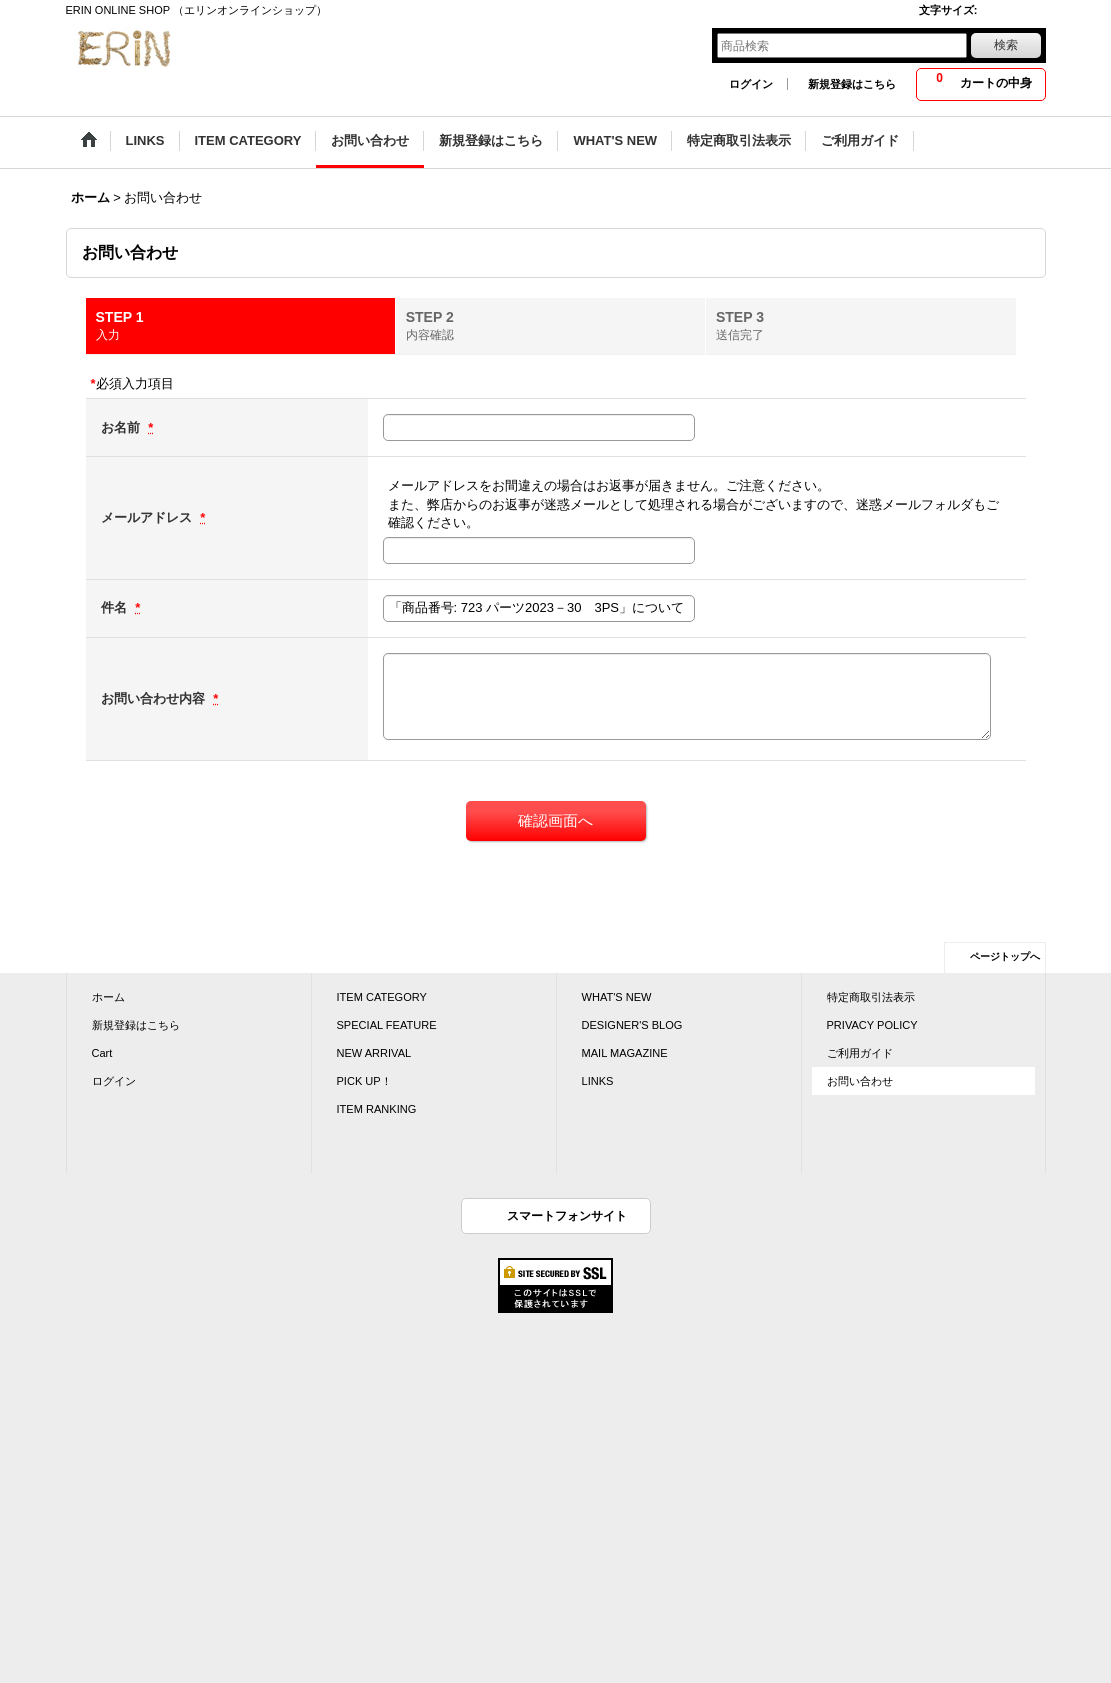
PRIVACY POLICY (872, 1025)
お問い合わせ (860, 1081)
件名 (116, 607)
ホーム (108, 997)
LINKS (598, 1081)
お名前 (122, 427)
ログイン (751, 84)
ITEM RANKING (377, 1109)
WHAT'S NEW (617, 997)
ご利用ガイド (860, 1053)
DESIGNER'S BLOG (632, 1025)
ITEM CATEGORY (382, 997)
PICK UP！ (364, 1081)
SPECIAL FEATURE (387, 1025)
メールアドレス (148, 517)
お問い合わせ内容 (155, 698)
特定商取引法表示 (871, 997)
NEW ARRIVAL (374, 1053)
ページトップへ (1005, 956)
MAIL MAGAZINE (625, 1053)
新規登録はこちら (852, 84)
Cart (102, 1053)
